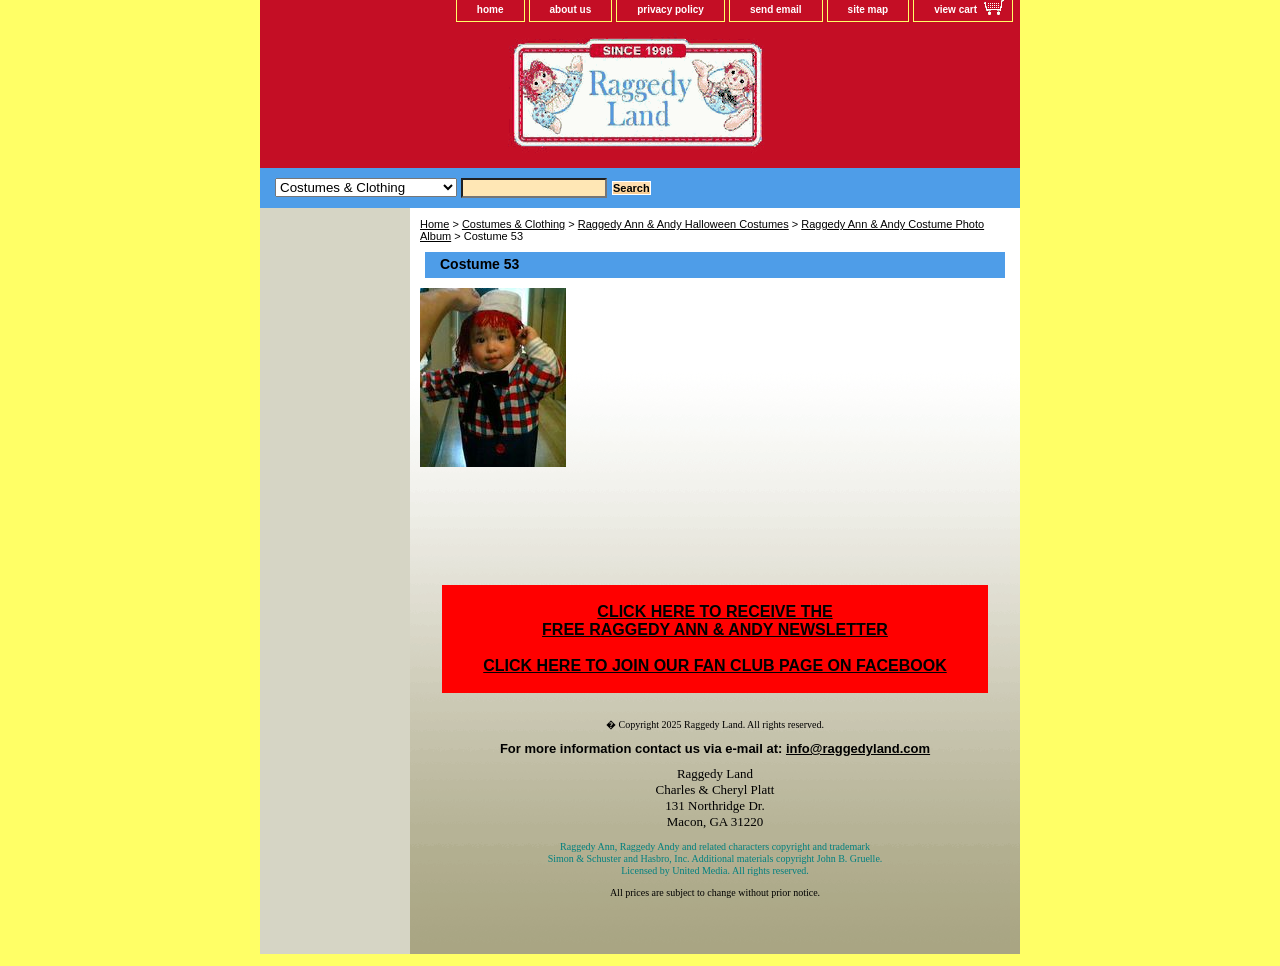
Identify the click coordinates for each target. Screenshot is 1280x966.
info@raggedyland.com (858, 748)
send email (776, 9)
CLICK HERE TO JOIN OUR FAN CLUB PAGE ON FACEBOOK (714, 665)
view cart (955, 9)
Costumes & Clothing (513, 224)
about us (571, 9)
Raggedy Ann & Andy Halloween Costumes (683, 224)
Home (434, 224)
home (490, 9)
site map (868, 9)
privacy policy (670, 9)
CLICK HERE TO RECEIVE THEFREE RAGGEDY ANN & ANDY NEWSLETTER (715, 620)
